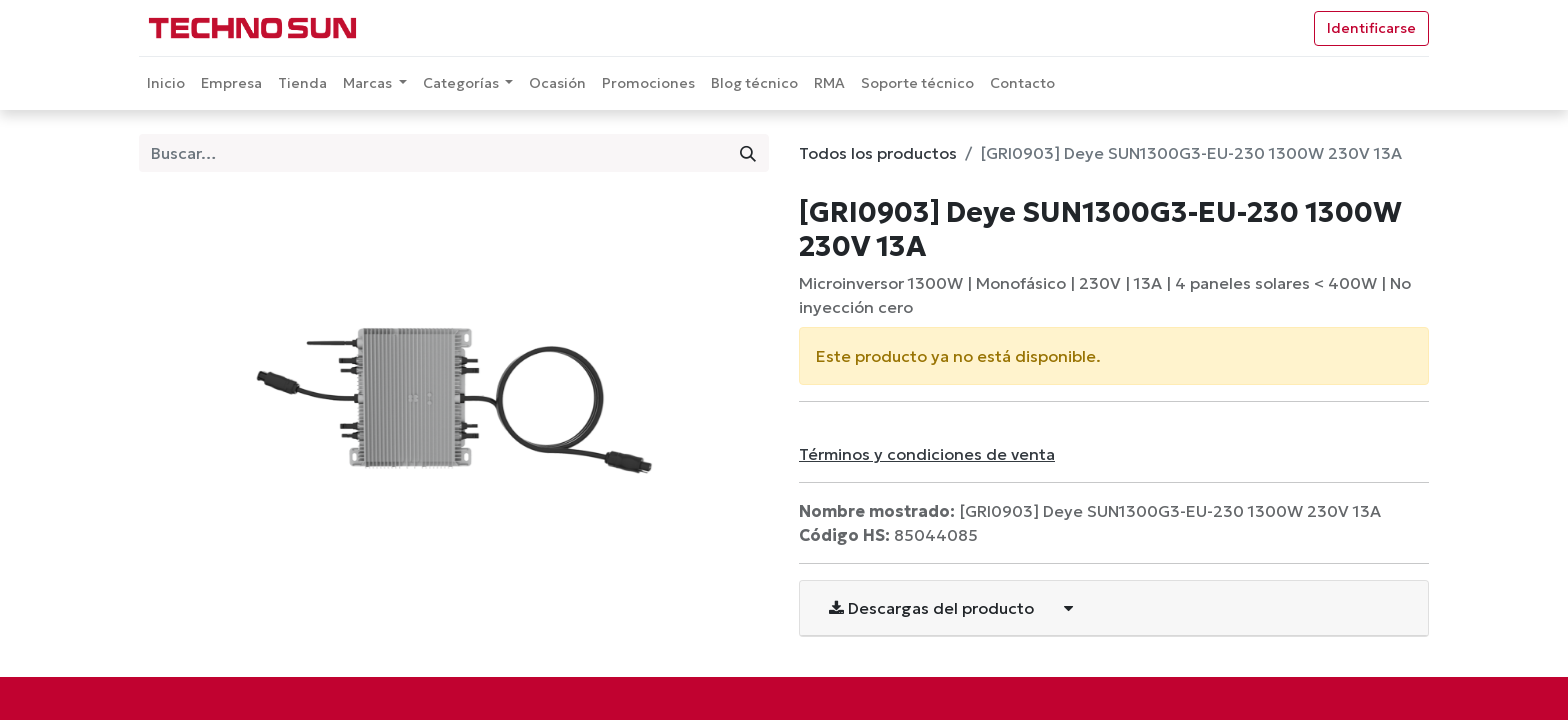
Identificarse (1371, 28)
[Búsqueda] (748, 153)
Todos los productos (878, 153)
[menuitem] (166, 83)
